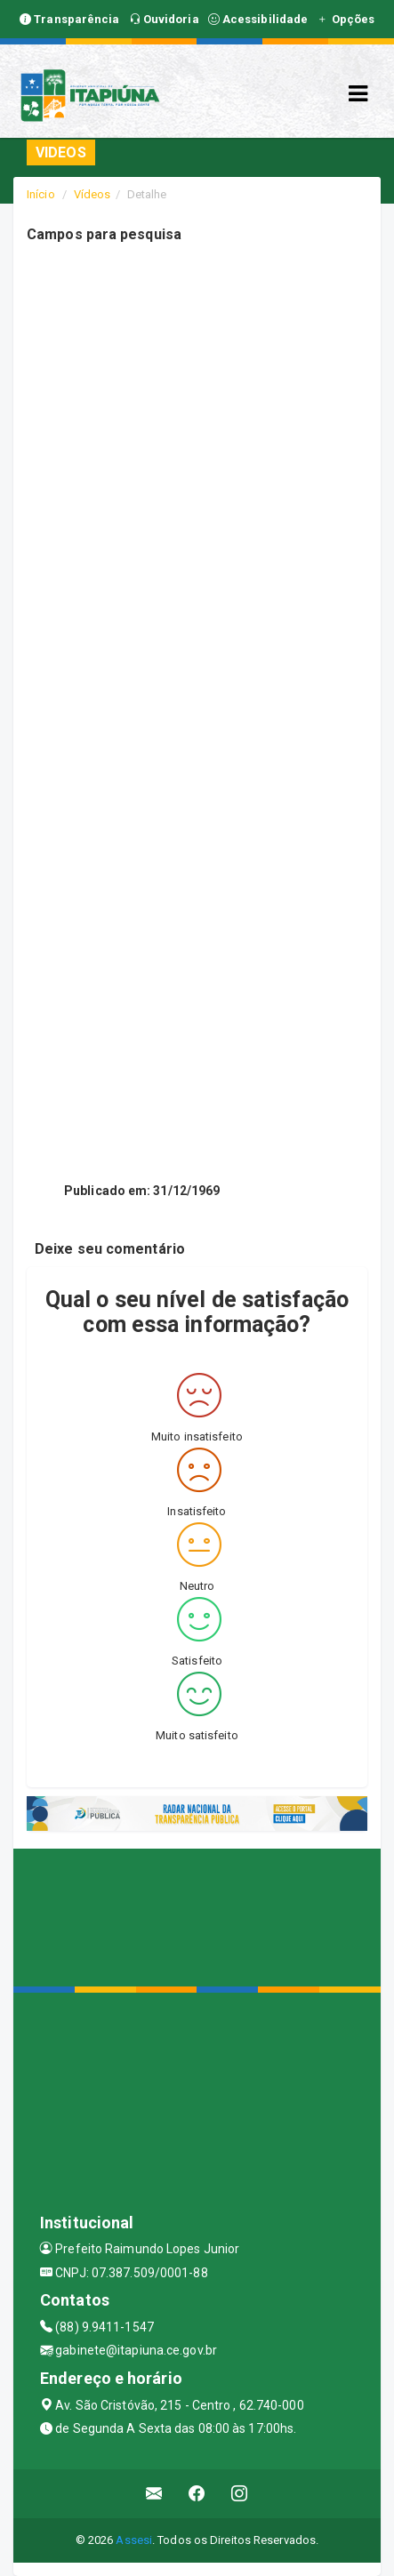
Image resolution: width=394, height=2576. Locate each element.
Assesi (134, 2540)
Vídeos (92, 194)
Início (41, 194)
